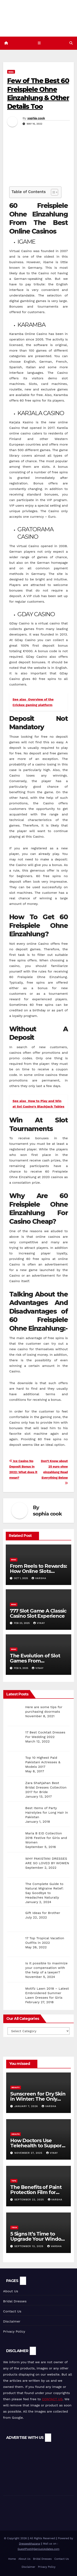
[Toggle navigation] (39, 43)
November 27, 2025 (28, 2152)
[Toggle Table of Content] (52, 192)
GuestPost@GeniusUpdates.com (39, 2549)
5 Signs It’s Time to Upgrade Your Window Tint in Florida (37, 2239)
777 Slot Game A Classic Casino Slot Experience (38, 1613)
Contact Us (12, 2311)
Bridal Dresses (14, 2301)
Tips (13, 2181)
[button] (71, 43)
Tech (14, 2227)
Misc (11, 72)
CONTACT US (52, 2399)
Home (12, 2558)
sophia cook (36, 118)
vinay (39, 1623)
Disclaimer (11, 2321)
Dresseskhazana (29, 2543)
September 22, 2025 (29, 2199)
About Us (10, 2291)
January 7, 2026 (26, 2106)
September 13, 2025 (29, 2246)
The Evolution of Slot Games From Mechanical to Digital (35, 1661)
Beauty (15, 2087)
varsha (39, 1578)
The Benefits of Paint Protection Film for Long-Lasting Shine (36, 2192)
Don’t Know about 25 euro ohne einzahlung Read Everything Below (54, 1472)
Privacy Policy (14, 2331)
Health (15, 2134)
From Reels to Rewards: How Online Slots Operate (38, 1571)
